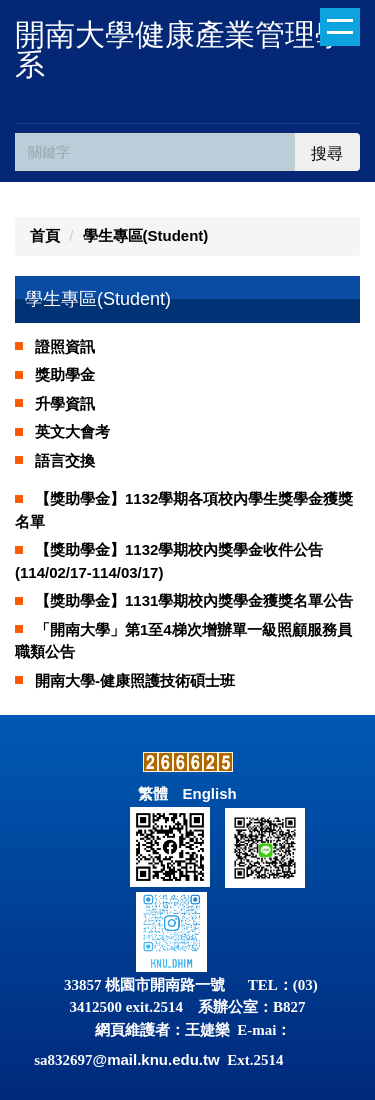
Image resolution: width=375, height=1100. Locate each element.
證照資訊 (65, 346)
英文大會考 (72, 431)
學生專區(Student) (146, 235)
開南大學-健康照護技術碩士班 (135, 680)
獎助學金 (65, 374)
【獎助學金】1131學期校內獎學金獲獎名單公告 (194, 600)
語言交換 (65, 460)
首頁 (45, 235)
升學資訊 (65, 403)
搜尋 (327, 153)
